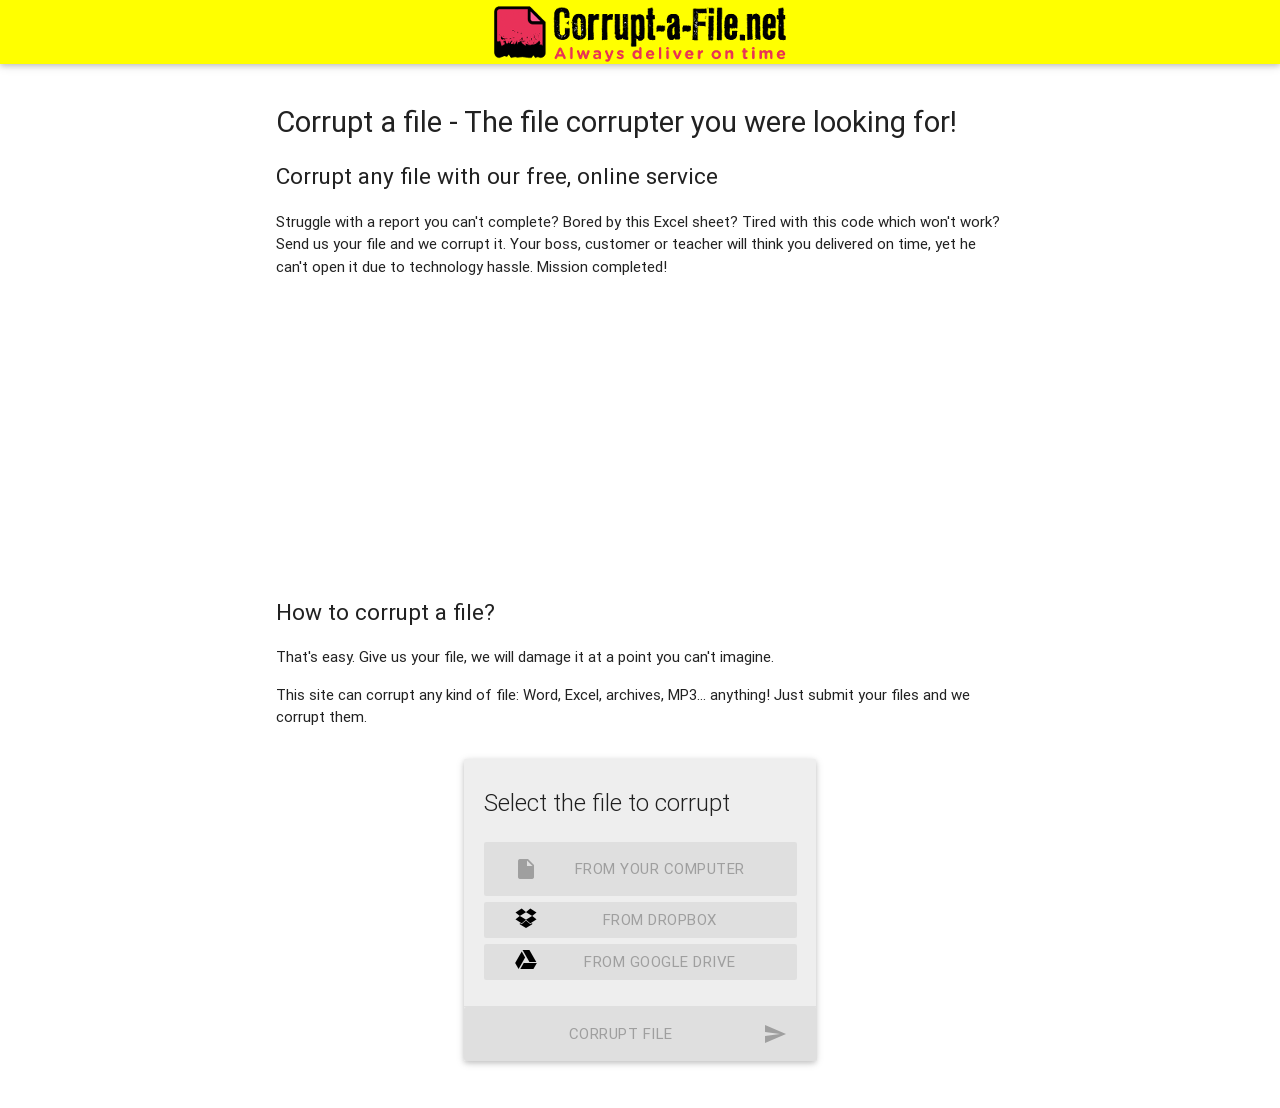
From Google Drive (625, 962)
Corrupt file (678, 1034)
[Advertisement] (640, 433)
